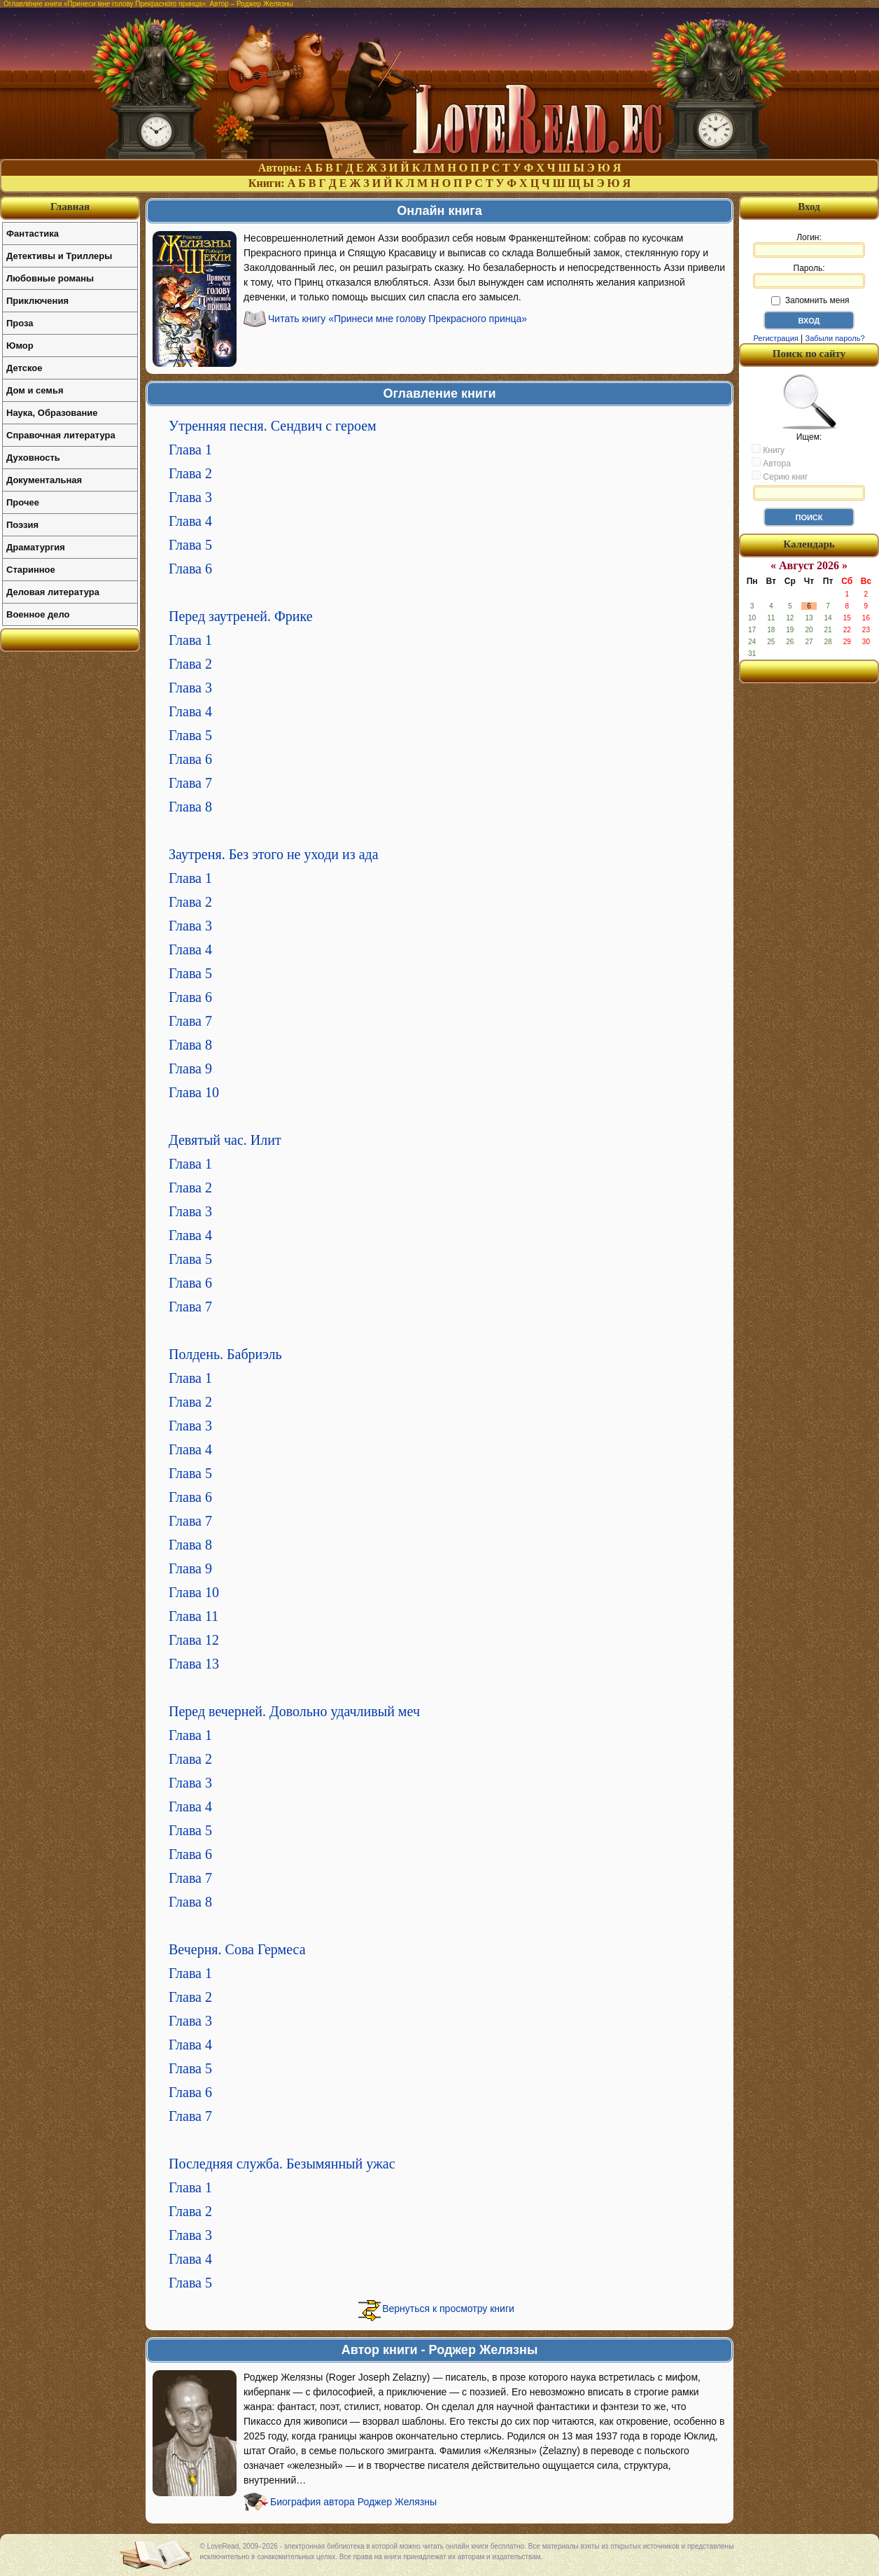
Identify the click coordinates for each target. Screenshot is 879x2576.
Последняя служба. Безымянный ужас (282, 2163)
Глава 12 (194, 1640)
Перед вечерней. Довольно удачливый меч (294, 1711)
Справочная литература (60, 435)
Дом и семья (35, 390)
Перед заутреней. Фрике (241, 616)
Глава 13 (194, 1663)
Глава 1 (190, 449)
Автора (771, 462)
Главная (70, 206)
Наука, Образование (51, 413)
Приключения (37, 300)
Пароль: (809, 275)
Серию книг (780, 476)
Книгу (768, 449)
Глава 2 (190, 473)
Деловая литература (52, 592)
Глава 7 (190, 783)
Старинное (30, 569)
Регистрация (775, 338)
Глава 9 (190, 1068)
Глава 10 (194, 1092)
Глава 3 (190, 497)
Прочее (22, 502)
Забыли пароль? (835, 338)
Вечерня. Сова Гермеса (237, 1949)
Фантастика (32, 233)
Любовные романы (50, 278)
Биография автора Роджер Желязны (353, 2501)
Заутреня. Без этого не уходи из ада (274, 854)
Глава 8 (190, 806)
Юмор (20, 345)
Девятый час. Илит (225, 1140)
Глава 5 (190, 544)
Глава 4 (190, 521)
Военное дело (38, 614)
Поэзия (22, 525)
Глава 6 (190, 568)
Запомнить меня (810, 300)
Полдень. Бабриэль (225, 1354)
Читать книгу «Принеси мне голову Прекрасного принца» (397, 318)
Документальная (44, 480)
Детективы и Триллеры (59, 256)
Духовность (33, 457)
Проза (20, 323)
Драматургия (35, 547)
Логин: (809, 245)
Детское (24, 368)
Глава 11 (193, 1616)
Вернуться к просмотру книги (448, 2308)
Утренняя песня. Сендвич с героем (273, 425)
